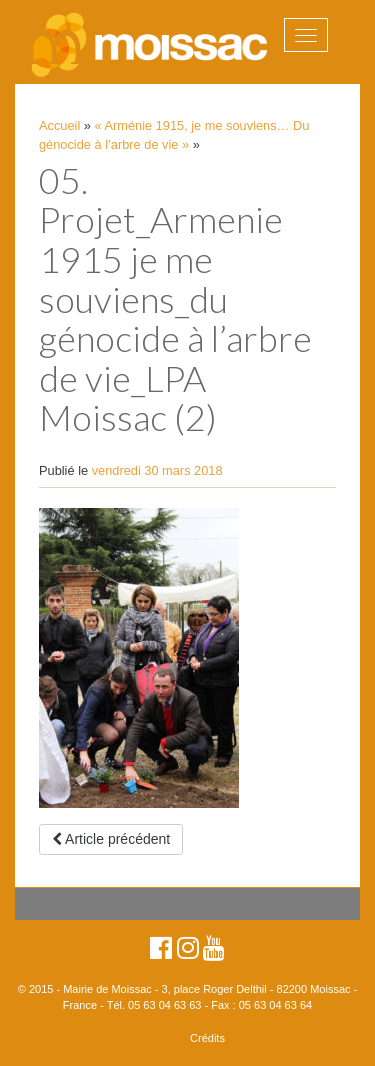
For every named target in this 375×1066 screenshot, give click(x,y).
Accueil (59, 125)
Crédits (207, 1038)
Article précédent (111, 839)
